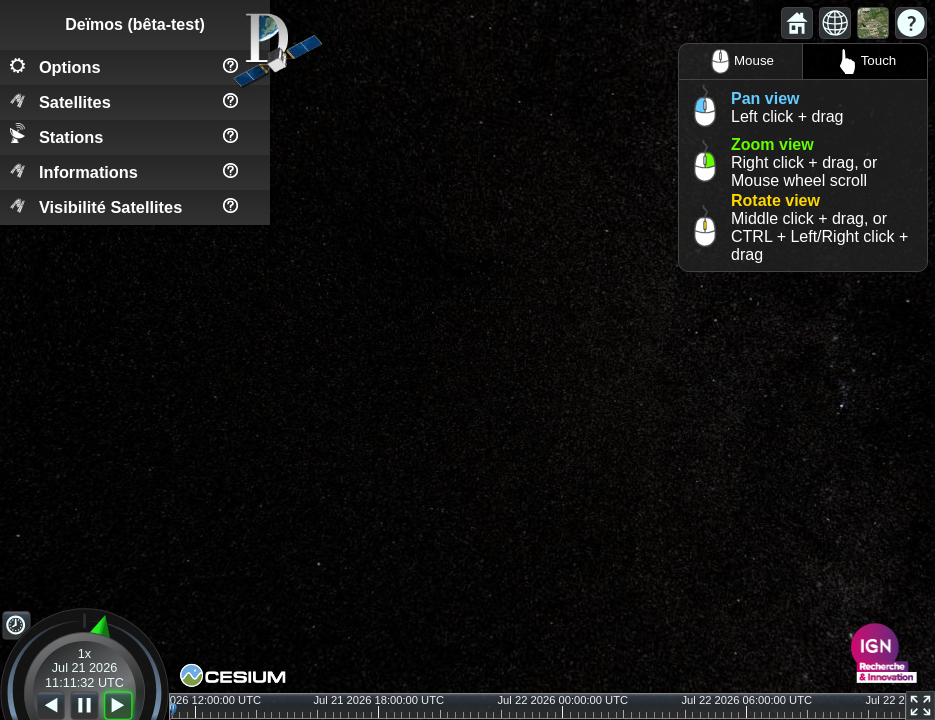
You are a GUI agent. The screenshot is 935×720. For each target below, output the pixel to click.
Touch (865, 61)
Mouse (740, 61)
